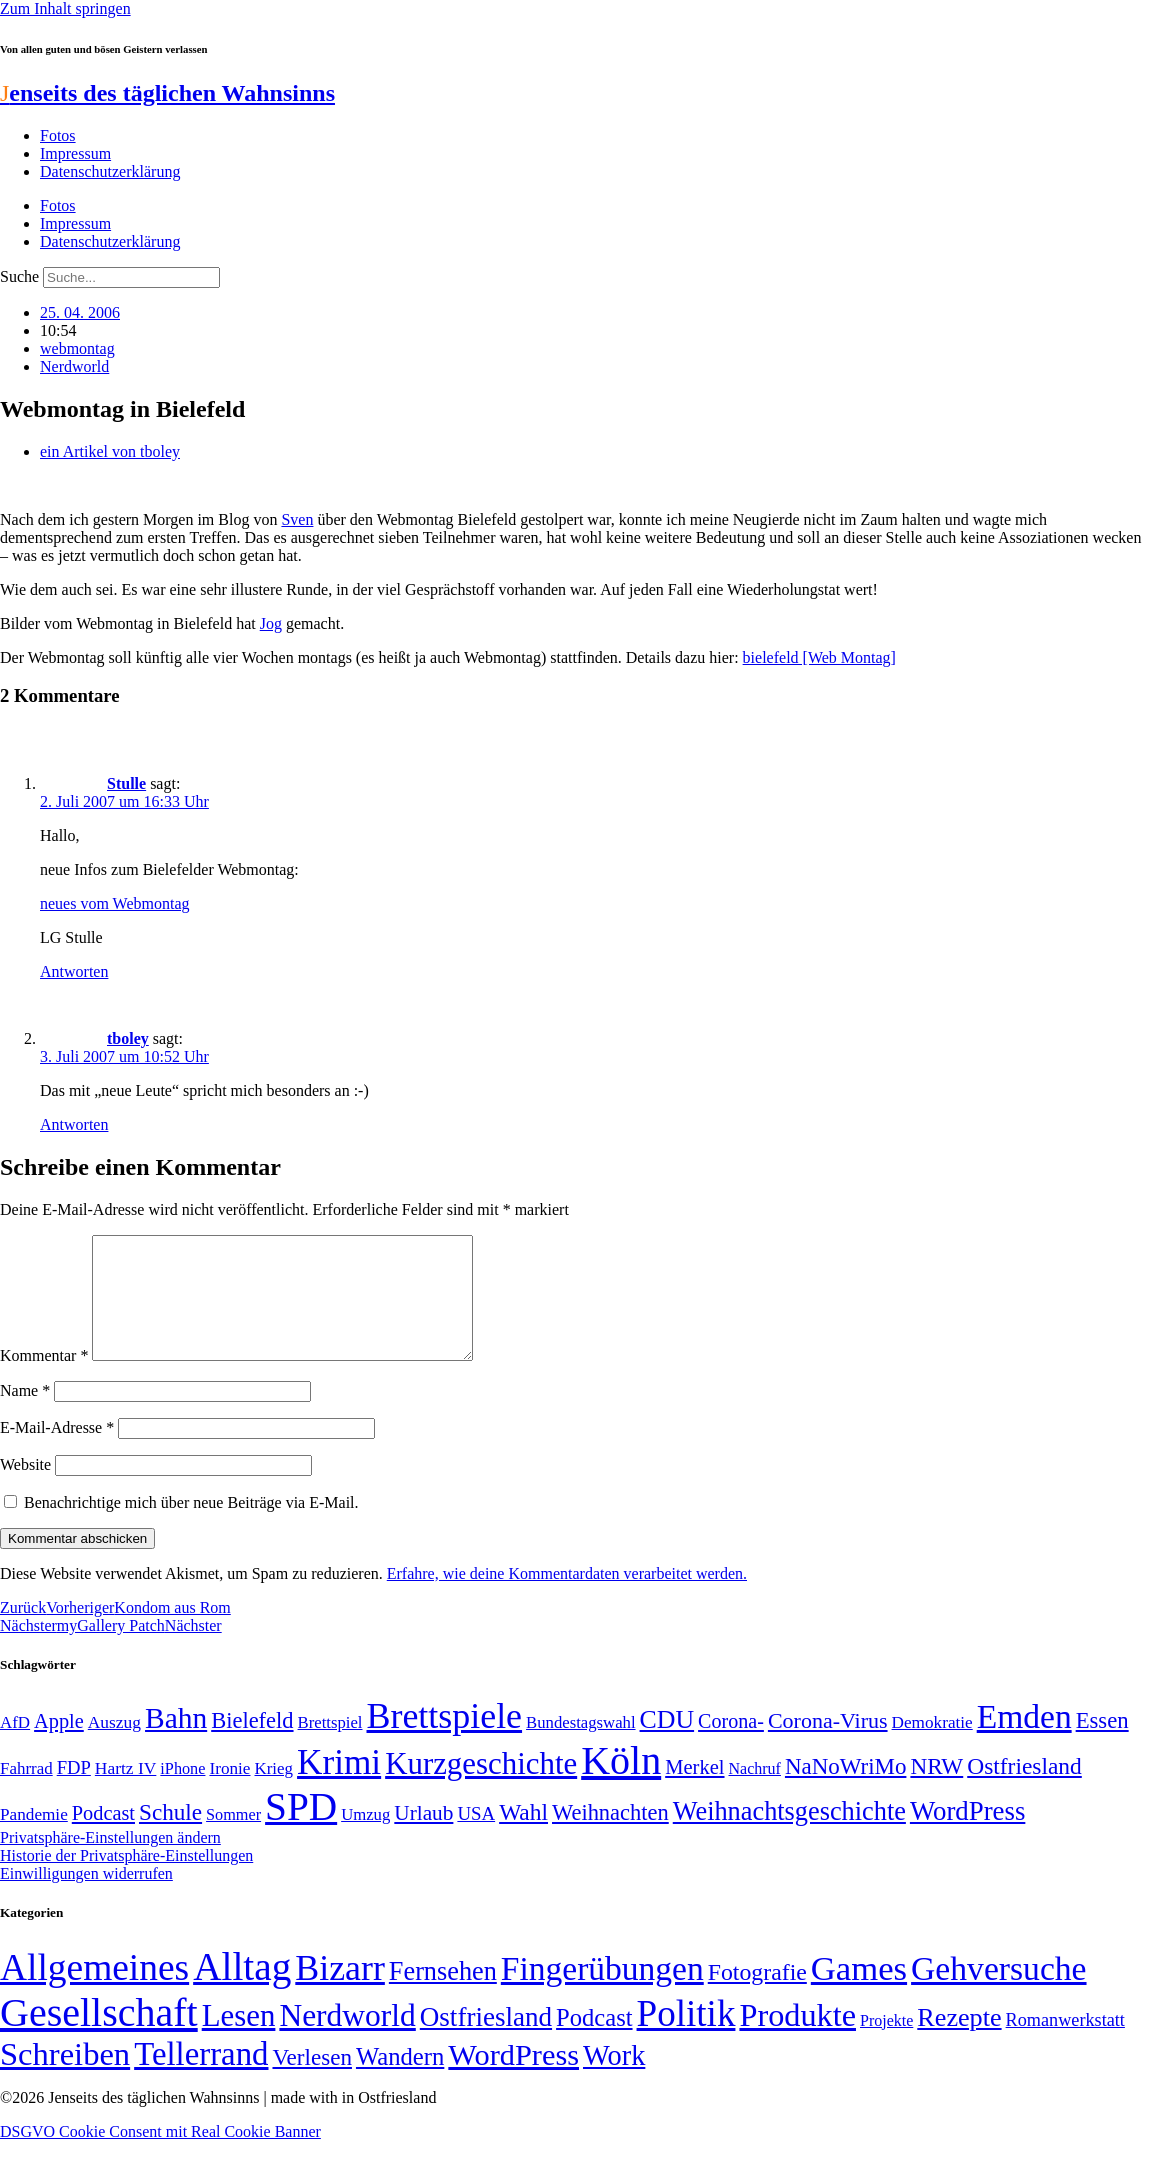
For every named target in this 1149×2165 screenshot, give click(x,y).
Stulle (126, 783)
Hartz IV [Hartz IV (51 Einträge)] (125, 1792)
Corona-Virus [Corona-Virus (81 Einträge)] (828, 1744)
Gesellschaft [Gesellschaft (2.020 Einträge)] (99, 2036)
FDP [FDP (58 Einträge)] (74, 1791)
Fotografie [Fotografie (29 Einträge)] (757, 1996)
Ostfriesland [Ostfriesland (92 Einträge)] (1024, 1790)
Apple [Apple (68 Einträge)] (59, 1745)
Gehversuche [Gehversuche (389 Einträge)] (998, 1992)
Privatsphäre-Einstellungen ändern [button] (110, 1861)
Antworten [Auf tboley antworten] (74, 1124)
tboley (128, 1038)
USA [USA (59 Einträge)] (476, 1837)
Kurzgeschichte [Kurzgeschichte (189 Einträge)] (481, 1787)
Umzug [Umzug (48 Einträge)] (365, 1838)
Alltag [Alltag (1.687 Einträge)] (242, 1990)
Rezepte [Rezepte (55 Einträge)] (959, 2041)
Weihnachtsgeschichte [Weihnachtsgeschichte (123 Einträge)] (789, 1835)
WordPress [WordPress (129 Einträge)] (967, 1835)
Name (25, 1414)
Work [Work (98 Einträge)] (614, 2079)
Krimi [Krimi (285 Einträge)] (339, 1786)
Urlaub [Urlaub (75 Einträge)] (423, 1837)
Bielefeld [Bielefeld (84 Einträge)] (252, 1744)
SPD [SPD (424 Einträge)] (301, 1830)
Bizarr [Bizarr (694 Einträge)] (340, 1992)
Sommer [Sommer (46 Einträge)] (233, 1839)
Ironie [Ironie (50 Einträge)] (229, 1792)
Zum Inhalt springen (65, 8)
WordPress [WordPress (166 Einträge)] (513, 2079)
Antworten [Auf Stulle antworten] (74, 971)
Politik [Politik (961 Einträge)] (686, 2037)
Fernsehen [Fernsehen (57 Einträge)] (443, 1995)
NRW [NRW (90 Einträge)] (936, 1790)
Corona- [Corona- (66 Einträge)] (731, 1745)
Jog (271, 623)
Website (25, 1488)
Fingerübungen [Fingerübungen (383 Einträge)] (602, 1992)
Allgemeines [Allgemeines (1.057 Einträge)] (94, 1991)
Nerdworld (74, 366)
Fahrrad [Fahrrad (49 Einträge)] (26, 1792)
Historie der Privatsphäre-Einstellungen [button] (126, 1879)
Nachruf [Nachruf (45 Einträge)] (755, 1792)
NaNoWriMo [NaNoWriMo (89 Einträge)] (845, 1790)
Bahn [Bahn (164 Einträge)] (176, 1742)
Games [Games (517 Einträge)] (859, 1992)
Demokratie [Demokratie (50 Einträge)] (932, 1746)
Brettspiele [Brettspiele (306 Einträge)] (445, 1740)
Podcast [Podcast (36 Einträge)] (594, 2041)
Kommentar (44, 1379)
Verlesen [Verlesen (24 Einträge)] (311, 2081)
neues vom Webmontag (115, 903)
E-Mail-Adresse (57, 1451)
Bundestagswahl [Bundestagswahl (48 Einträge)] (580, 1746)
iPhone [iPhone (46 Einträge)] (182, 1793)
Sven (297, 519)
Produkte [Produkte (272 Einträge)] (797, 2039)
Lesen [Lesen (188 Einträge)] (239, 2039)
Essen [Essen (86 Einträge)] (1102, 1744)
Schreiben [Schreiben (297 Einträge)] (65, 2078)
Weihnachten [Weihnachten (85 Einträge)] (610, 1836)
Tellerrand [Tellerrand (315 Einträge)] (201, 2078)
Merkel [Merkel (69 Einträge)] (694, 1791)
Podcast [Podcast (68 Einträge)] (103, 1837)
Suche (19, 276)
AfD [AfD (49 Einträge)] (15, 1746)
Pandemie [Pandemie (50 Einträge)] (34, 1838)
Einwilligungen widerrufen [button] (86, 1897)
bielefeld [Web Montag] (819, 657)
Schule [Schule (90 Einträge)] (170, 1836)
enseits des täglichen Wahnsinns (167, 93)
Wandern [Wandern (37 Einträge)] (400, 2080)
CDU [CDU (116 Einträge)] (667, 1743)
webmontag (77, 348)
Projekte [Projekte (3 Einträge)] (886, 2044)
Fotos (58, 135)
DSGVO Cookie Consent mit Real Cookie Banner (160, 2155)
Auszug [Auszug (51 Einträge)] (114, 1746)
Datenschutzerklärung (110, 171)
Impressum (75, 153)
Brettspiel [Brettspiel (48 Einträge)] (330, 1746)
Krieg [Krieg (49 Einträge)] (274, 1792)
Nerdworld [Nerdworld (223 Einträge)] (347, 2039)
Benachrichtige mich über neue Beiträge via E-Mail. (191, 1526)
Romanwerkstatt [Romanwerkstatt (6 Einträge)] (1065, 2044)
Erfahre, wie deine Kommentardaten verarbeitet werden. (567, 1597)
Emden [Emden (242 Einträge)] (1024, 1740)
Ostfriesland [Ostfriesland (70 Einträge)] (486, 2041)
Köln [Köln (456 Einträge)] (621, 1784)
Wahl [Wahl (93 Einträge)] (523, 1836)
